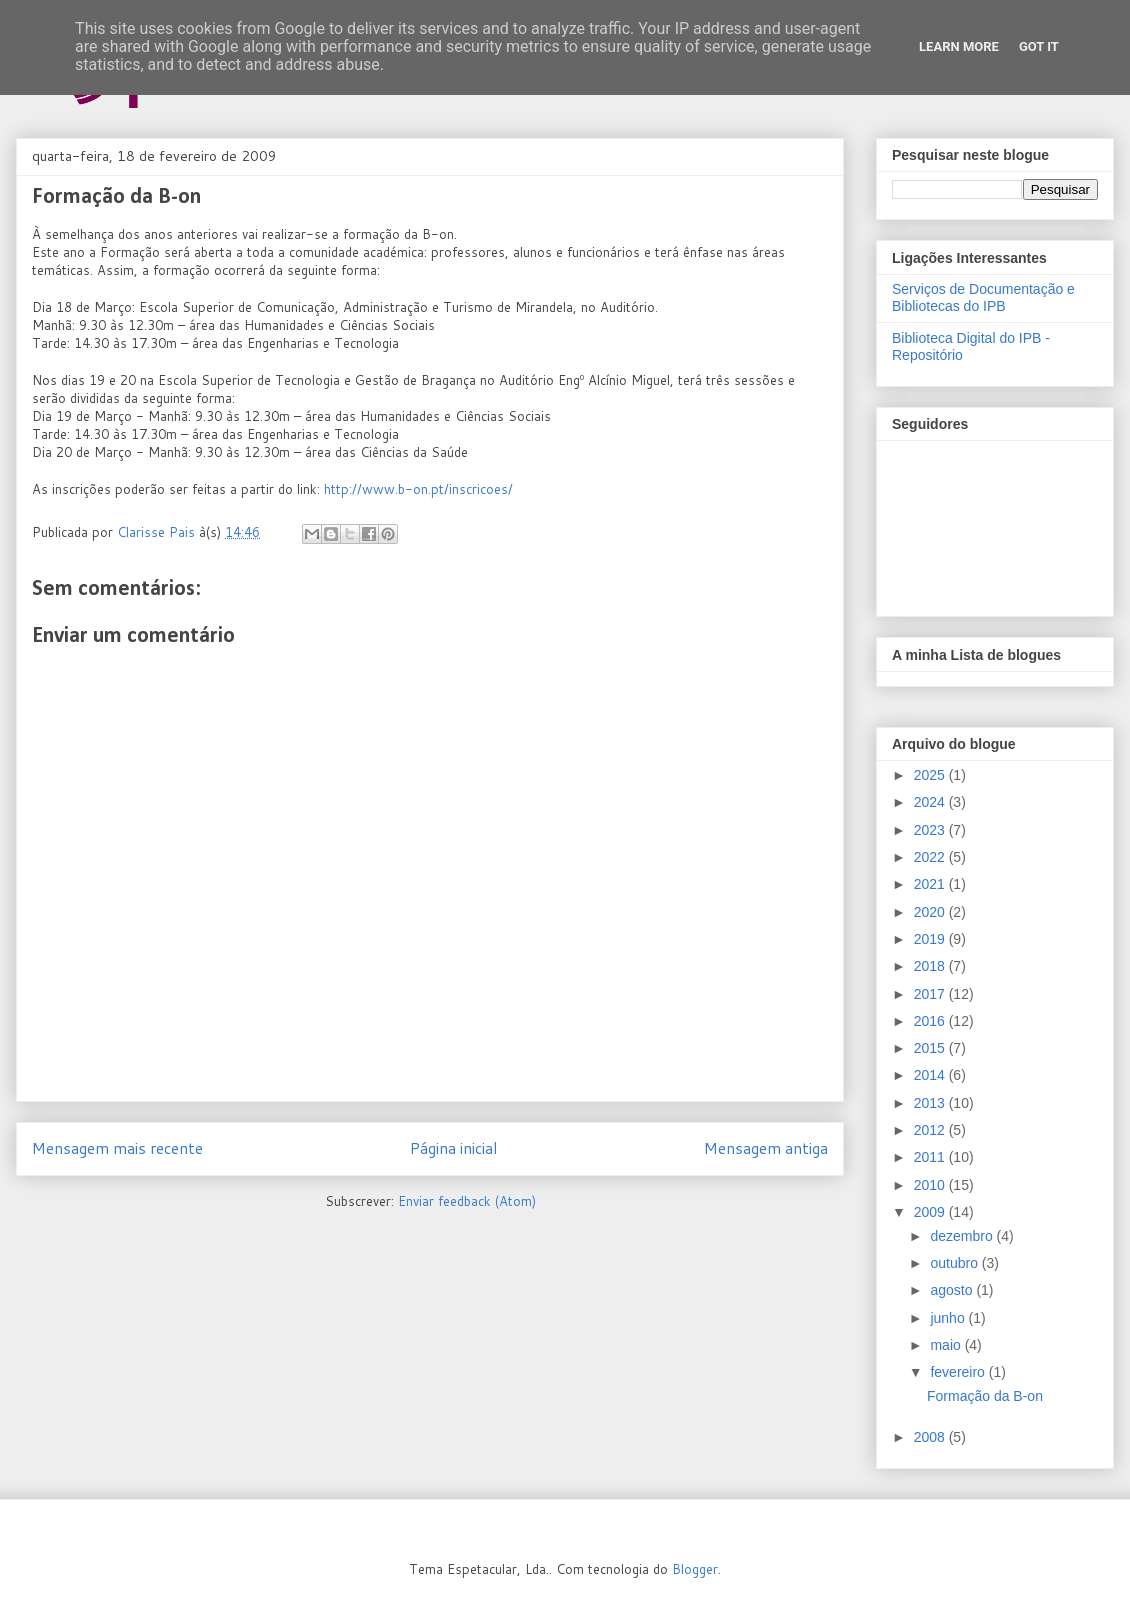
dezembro (963, 1236)
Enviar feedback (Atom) (467, 1201)
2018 (931, 966)
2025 (931, 775)
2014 (931, 1075)
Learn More (959, 46)
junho (949, 1318)
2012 (931, 1130)
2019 (931, 939)
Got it (1039, 46)
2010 (931, 1185)
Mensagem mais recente (117, 1148)
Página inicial (454, 1148)
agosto (953, 1290)
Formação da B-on (985, 1396)
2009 (931, 1212)
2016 (931, 1021)
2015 (931, 1048)
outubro (955, 1263)
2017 (931, 994)
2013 (931, 1103)
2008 (931, 1437)
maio (947, 1345)
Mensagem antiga (766, 1148)
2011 (931, 1157)
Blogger (695, 1569)
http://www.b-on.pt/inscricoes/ (418, 489)
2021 (931, 884)
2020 (931, 912)
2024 (931, 802)
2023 (931, 830)
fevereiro (959, 1372)
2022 (931, 857)
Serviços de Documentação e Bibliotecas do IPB (983, 297)
